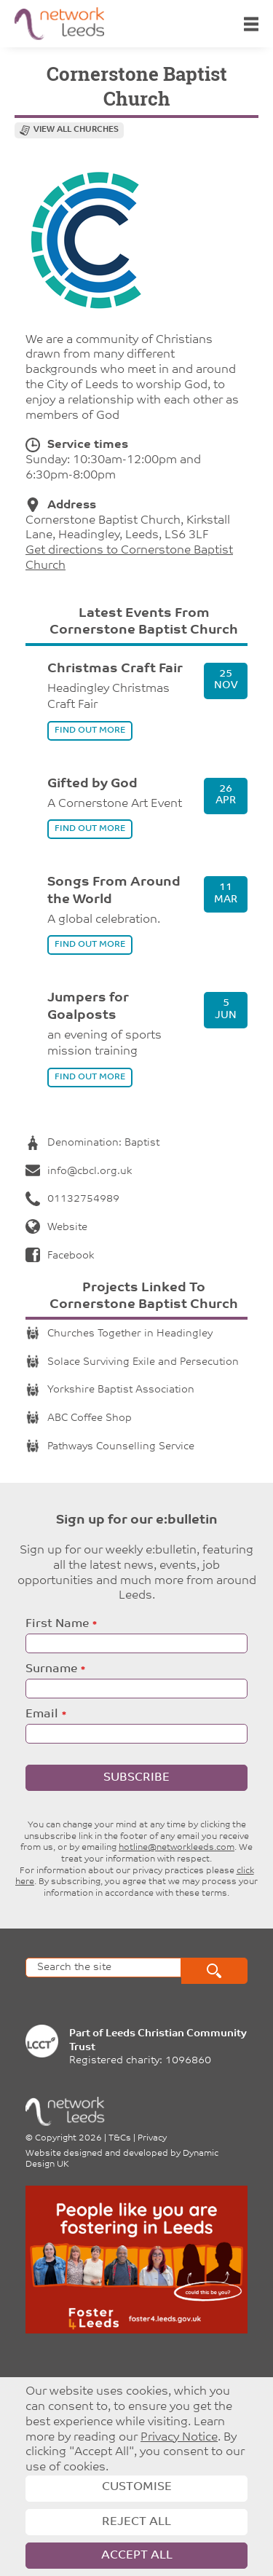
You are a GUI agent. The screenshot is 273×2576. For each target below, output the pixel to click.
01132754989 (72, 1199)
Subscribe (136, 1778)
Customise (137, 2487)
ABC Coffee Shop (78, 1418)
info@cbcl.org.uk (78, 1171)
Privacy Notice (179, 2437)
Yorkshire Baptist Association (109, 1389)
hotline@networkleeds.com (176, 1847)
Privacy (152, 2138)
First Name (57, 1624)
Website (56, 1227)
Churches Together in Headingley (119, 1333)
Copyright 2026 (68, 2138)
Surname (51, 1669)
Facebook (59, 1255)
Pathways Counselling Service (109, 1446)
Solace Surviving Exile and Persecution (132, 1362)
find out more (90, 730)
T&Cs (119, 2138)
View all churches (76, 130)
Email (41, 1714)
